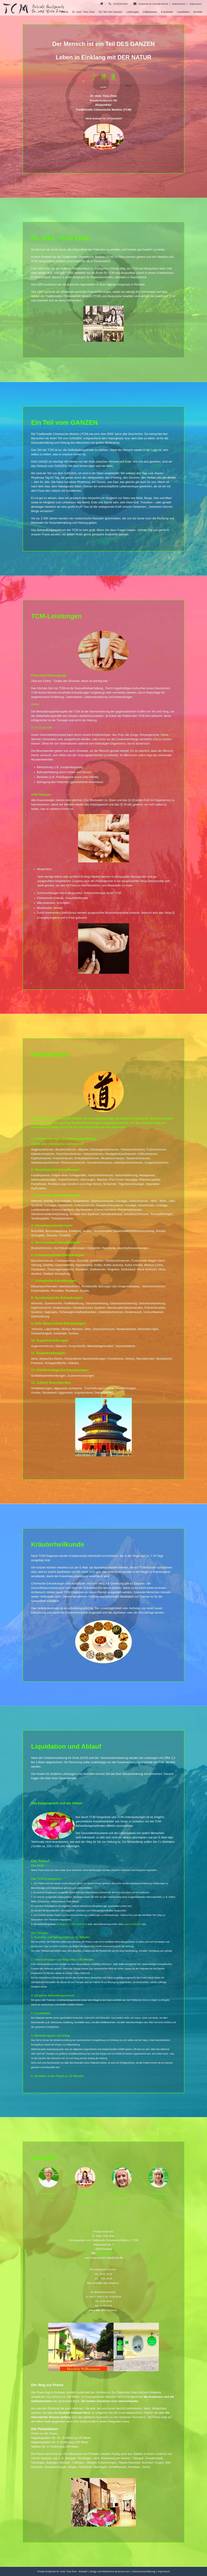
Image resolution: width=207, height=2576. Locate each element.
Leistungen (132, 12)
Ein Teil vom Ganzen (110, 12)
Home (64, 12)
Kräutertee (167, 12)
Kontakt (197, 12)
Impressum (196, 3)
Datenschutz (178, 3)
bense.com (124, 2571)
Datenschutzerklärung (143, 2571)
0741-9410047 (106, 2253)
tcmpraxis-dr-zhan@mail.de (153, 3)
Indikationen (150, 12)
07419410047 (120, 3)
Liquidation (183, 12)
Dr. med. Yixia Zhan (83, 12)
